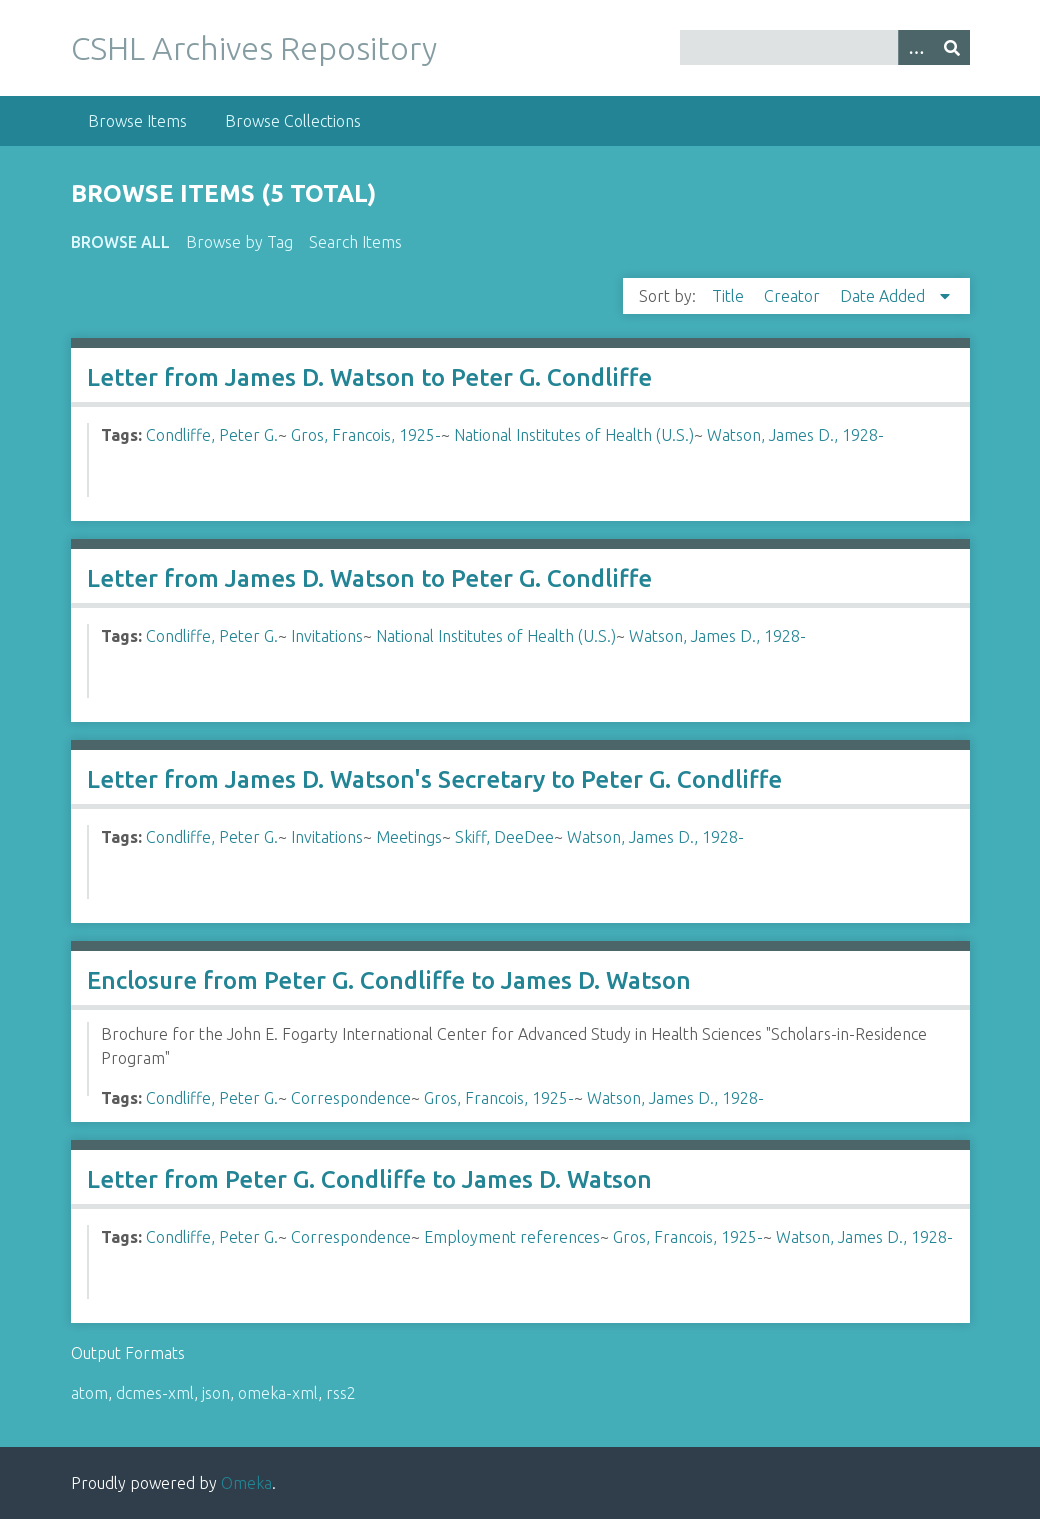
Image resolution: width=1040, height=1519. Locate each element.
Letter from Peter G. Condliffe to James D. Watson (369, 1179)
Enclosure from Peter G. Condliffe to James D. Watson (389, 980)
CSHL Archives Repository (254, 48)
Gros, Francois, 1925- (366, 435)
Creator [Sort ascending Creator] (794, 296)
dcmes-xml (155, 1393)
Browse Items (137, 121)
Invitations (327, 636)
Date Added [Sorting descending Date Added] (884, 296)
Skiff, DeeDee (504, 837)
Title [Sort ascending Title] (730, 296)
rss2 (341, 1393)
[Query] (825, 47)
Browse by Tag (239, 242)
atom (89, 1393)
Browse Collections (293, 121)
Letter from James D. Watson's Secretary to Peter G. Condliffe (434, 779)
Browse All (120, 242)
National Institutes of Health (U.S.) (574, 435)
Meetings (409, 837)
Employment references (512, 1237)
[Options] (916, 47)
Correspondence (351, 1098)
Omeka (246, 1483)
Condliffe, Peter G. (212, 435)
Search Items (355, 242)
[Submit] (952, 47)
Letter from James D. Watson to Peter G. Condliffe (369, 377)
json (216, 1393)
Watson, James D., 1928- (795, 435)
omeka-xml (278, 1393)
